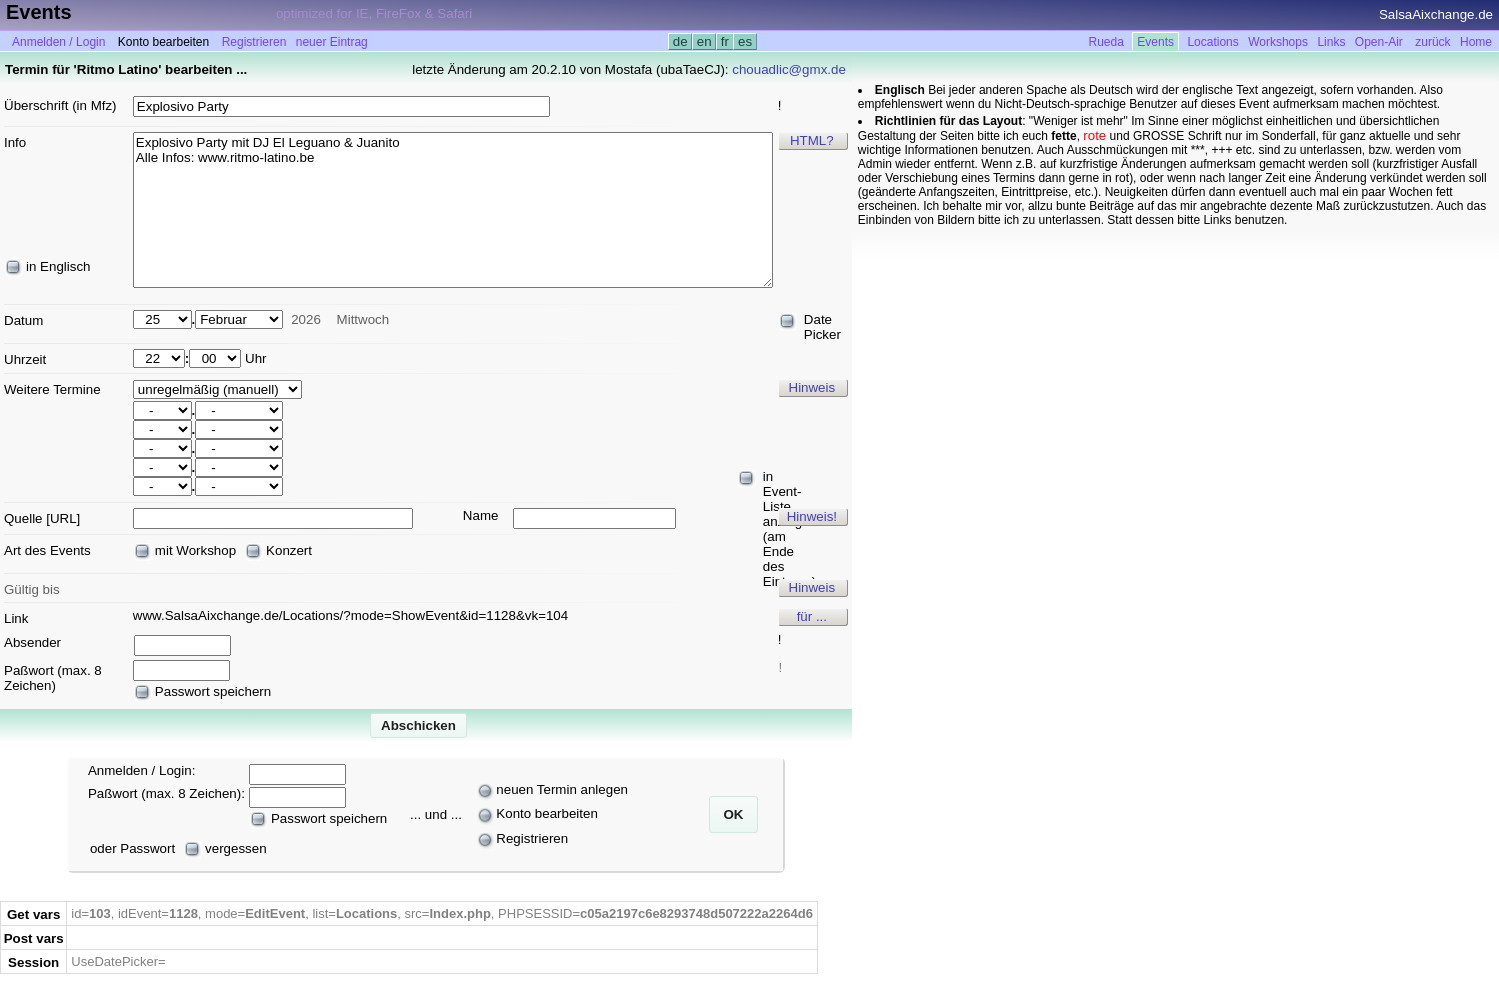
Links (1331, 42)
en (704, 41)
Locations (1212, 42)
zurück (1432, 42)
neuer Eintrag (332, 42)
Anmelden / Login (58, 42)
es (744, 41)
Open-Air (1379, 42)
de (680, 41)
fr (725, 41)
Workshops (1278, 42)
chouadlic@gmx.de (789, 69)
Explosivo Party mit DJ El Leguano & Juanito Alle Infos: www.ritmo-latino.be (453, 210)
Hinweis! (812, 516)
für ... (812, 616)
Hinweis (812, 387)
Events (1155, 42)
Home (1476, 42)
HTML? (812, 140)
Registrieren (254, 42)
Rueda (1106, 42)
